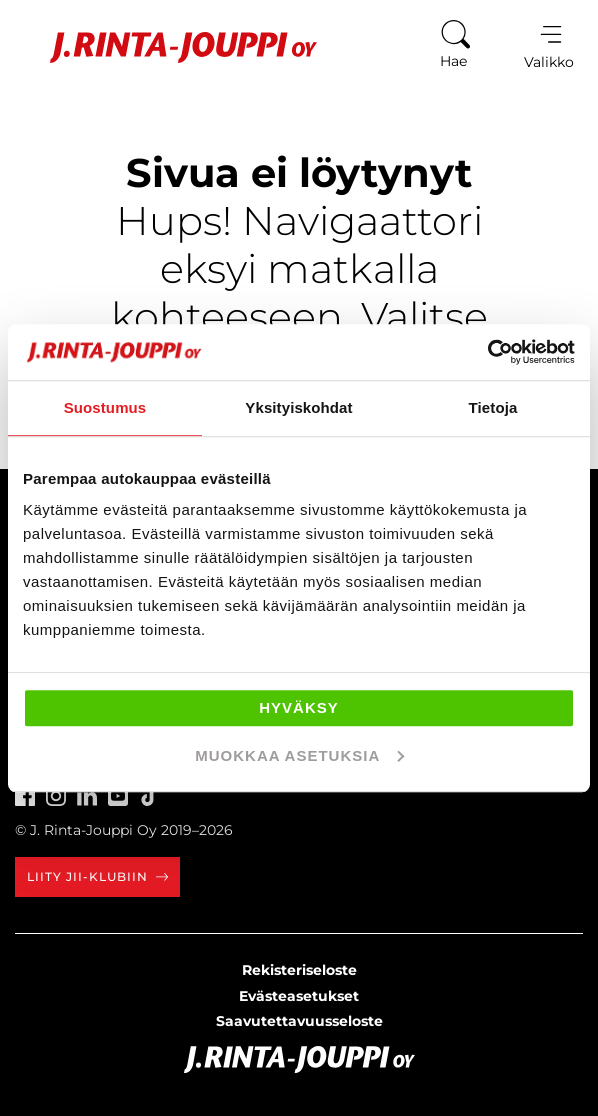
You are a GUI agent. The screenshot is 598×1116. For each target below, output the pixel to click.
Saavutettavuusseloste (299, 1021)
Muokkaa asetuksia (299, 755)
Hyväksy (299, 707)
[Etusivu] (168, 47)
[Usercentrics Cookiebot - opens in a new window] (487, 352)
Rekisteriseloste (299, 970)
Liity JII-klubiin (97, 876)
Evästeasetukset (299, 996)
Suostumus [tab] (105, 407)
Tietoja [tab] (493, 407)
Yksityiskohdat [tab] (298, 407)
